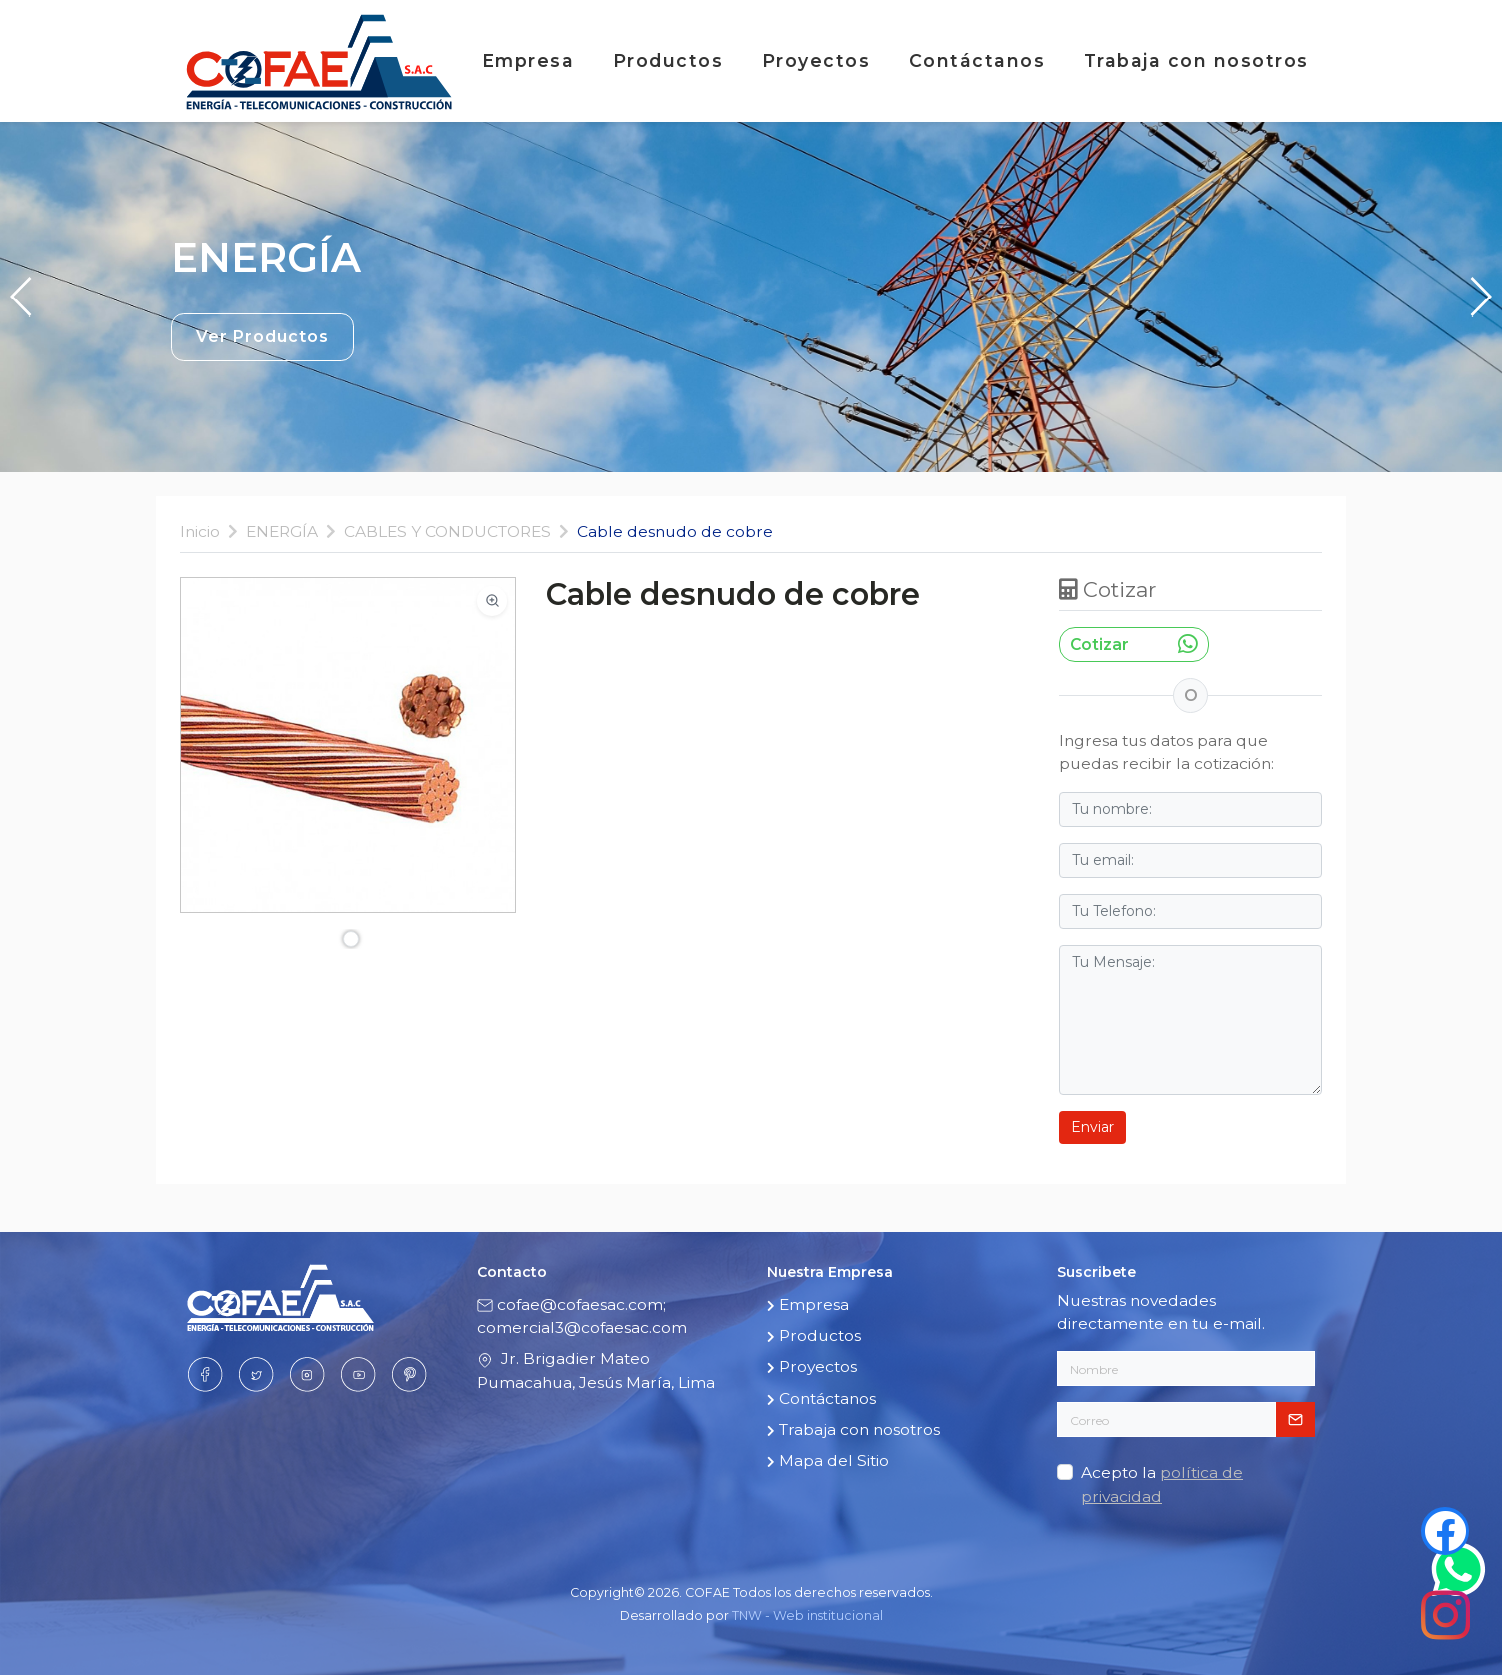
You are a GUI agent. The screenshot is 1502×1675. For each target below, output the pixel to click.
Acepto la (1162, 1484)
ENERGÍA (282, 531)
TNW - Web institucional (807, 1615)
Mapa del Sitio (830, 1460)
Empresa (531, 60)
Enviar (1092, 1127)
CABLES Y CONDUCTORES (447, 531)
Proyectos (819, 60)
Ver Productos (262, 336)
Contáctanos (980, 60)
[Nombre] (1186, 1368)
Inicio (200, 531)
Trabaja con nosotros (1200, 60)
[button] (22, 297)
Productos (671, 60)
